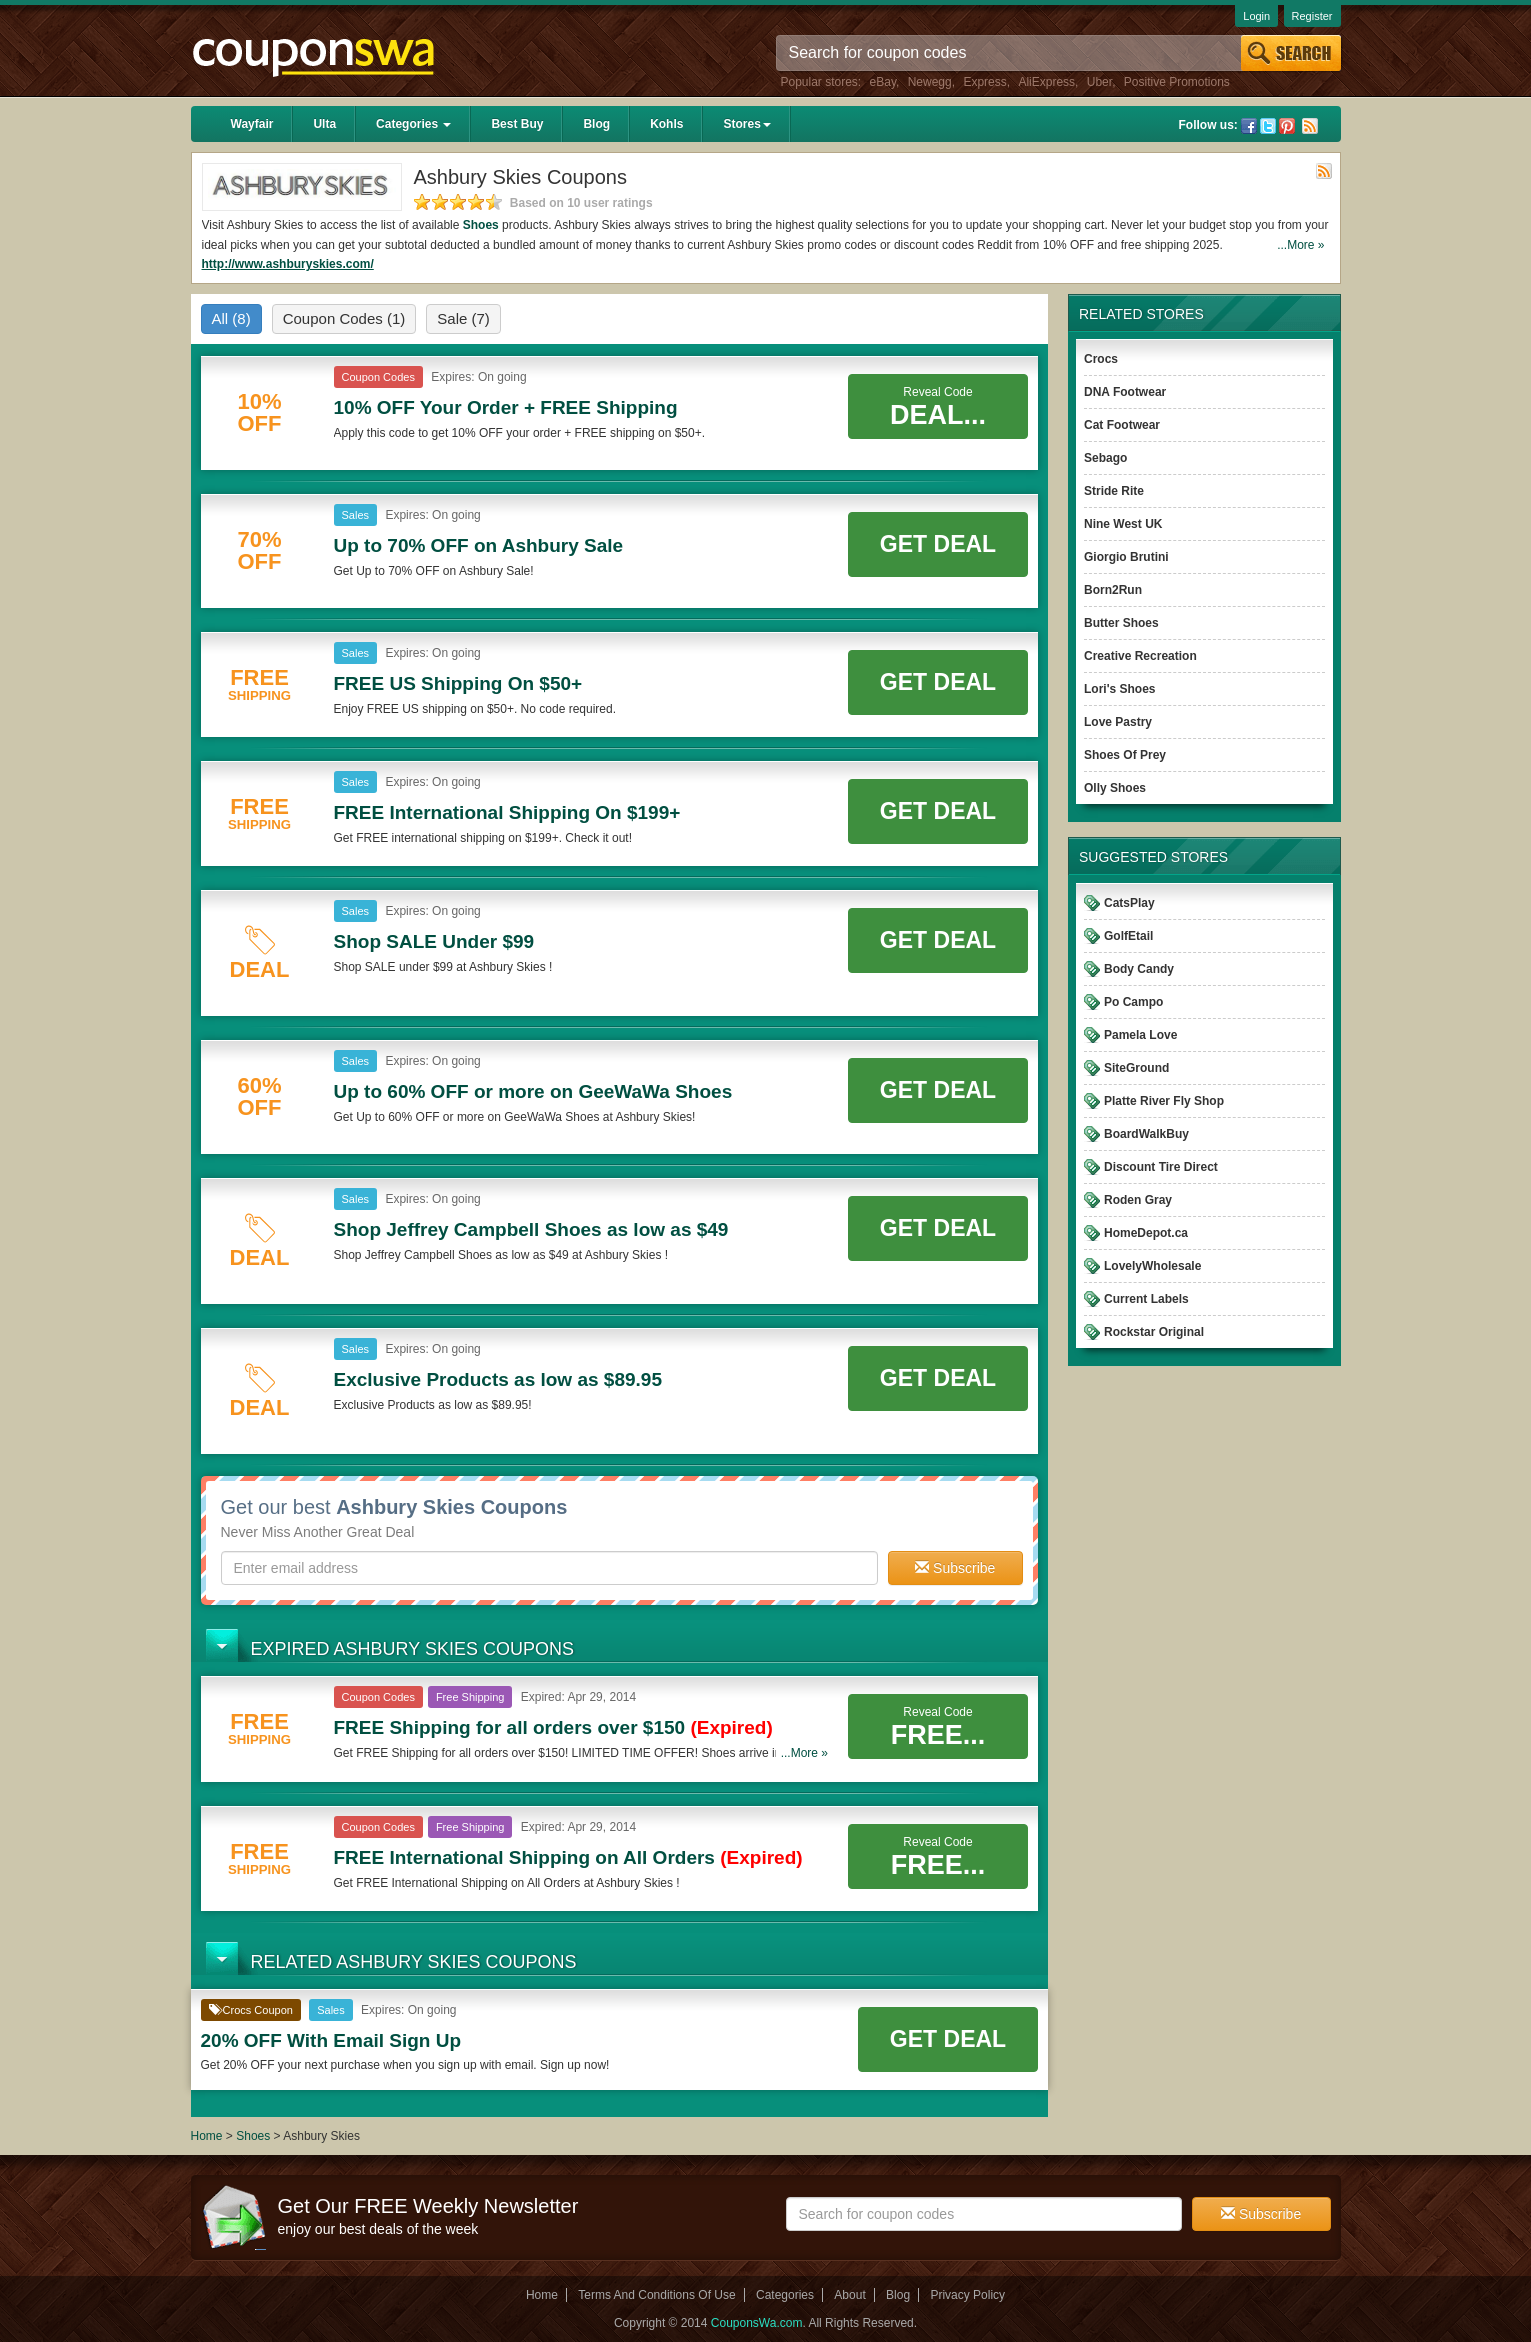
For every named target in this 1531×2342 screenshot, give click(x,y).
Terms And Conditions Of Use (656, 2295)
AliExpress (1046, 82)
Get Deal (938, 544)
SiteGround (1136, 1068)
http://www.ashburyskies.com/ (288, 264)
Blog (596, 124)
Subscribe (955, 1568)
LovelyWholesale (1152, 1266)
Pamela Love (1140, 1035)
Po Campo (1133, 1002)
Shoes (481, 225)
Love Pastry (1118, 722)
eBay (883, 82)
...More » (1300, 245)
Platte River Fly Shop (1164, 1101)
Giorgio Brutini (1126, 557)
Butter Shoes (1121, 623)
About (849, 2295)
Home (207, 2136)
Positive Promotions (1177, 82)
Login (1256, 16)
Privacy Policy (967, 2295)
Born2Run (1113, 590)
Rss (1310, 126)
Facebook (1249, 126)
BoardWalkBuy (1146, 1134)
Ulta (324, 124)
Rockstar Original (1154, 1332)
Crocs (1101, 359)
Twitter (1268, 126)
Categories (413, 124)
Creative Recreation (1140, 656)
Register (1312, 16)
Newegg (930, 82)
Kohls (666, 124)
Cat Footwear (1122, 425)
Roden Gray (1138, 1200)
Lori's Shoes (1120, 689)
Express (984, 82)
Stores (746, 124)
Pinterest (1287, 126)
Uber (1099, 82)
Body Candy (1139, 969)
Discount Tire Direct (1161, 1167)
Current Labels (1146, 1299)
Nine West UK (1123, 524)
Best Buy (517, 124)
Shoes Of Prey (1125, 755)
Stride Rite (1114, 491)
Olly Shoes (1115, 788)
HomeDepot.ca (1146, 1233)
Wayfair (252, 124)
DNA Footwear (1125, 392)
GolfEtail (1128, 936)
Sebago (1105, 458)
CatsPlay (1129, 903)
